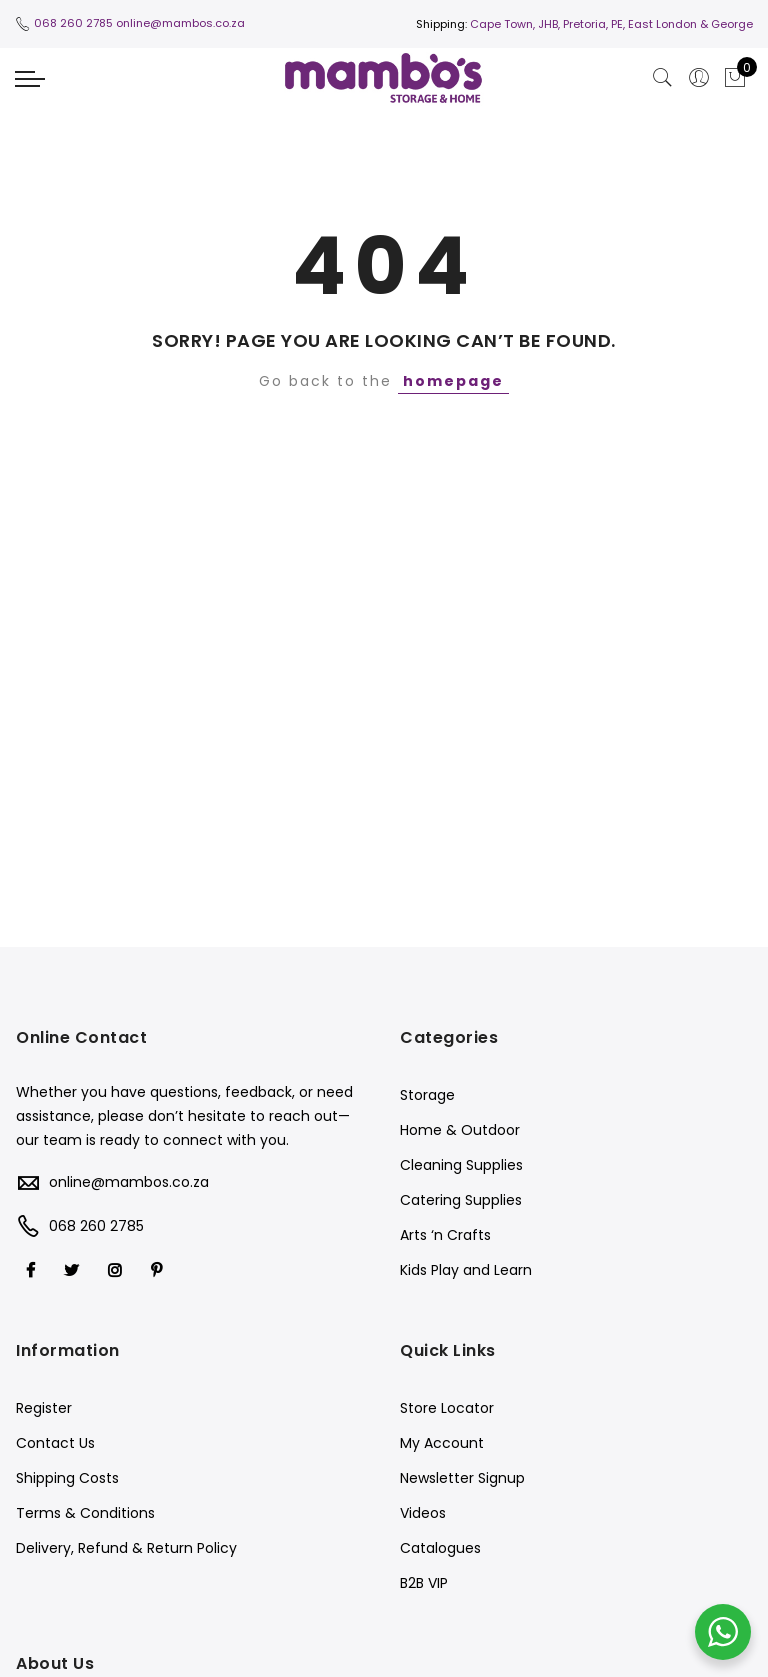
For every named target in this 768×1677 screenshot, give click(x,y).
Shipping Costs (67, 1478)
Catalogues (440, 1548)
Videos (423, 1513)
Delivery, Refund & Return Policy (126, 1548)
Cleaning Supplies (461, 1165)
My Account (442, 1443)
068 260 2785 (73, 23)
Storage (427, 1095)
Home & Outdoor (460, 1130)
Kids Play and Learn (466, 1270)
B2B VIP (424, 1583)
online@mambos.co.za (180, 23)
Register (44, 1408)
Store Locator (447, 1408)
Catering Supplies (461, 1200)
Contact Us (55, 1443)
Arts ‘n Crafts (445, 1235)
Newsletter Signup (462, 1478)
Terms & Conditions (85, 1513)
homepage (453, 381)
